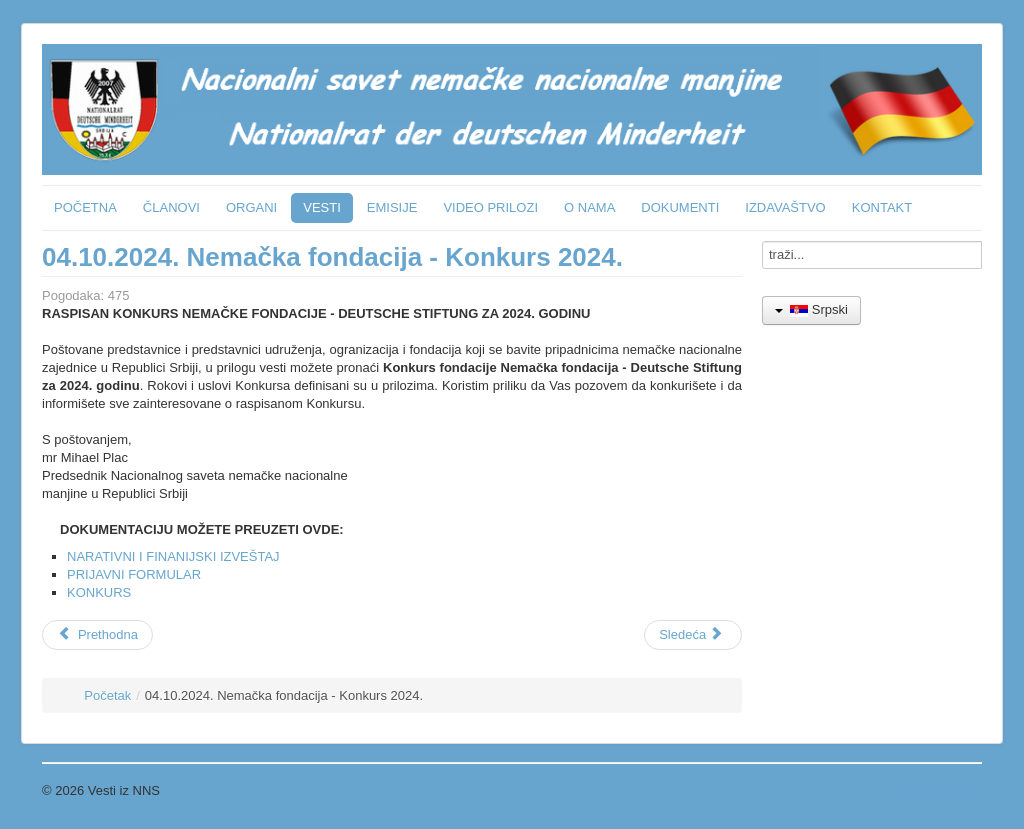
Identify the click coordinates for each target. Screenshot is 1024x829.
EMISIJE (392, 207)
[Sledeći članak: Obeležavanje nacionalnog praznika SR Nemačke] (693, 635)
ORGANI (251, 207)
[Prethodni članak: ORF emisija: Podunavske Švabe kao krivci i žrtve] (97, 635)
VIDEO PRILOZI (490, 207)
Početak (107, 695)
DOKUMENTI (680, 207)
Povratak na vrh (936, 790)
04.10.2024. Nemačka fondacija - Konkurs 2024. (332, 257)
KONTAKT (882, 207)
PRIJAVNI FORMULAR (134, 574)
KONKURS (99, 592)
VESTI (322, 207)
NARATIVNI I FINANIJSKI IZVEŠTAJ (173, 556)
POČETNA (85, 207)
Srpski (811, 309)
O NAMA (589, 207)
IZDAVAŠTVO (785, 207)
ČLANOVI (171, 207)
